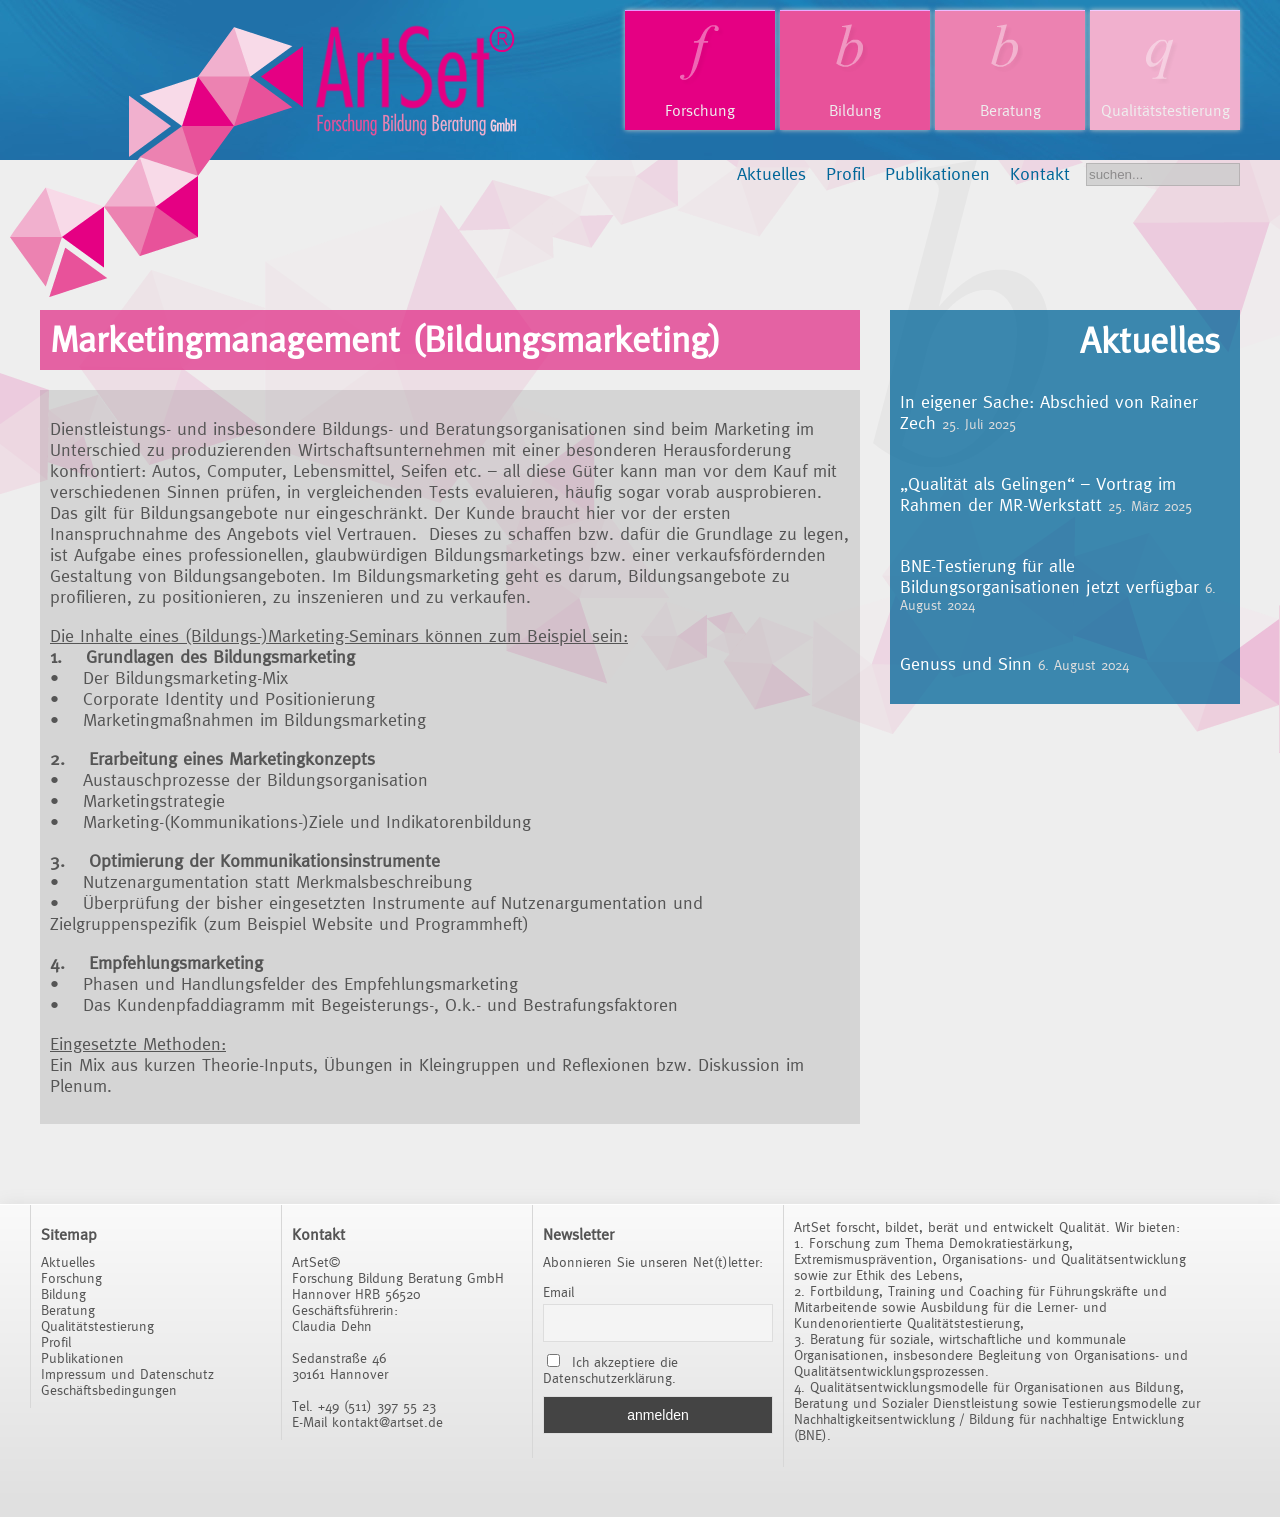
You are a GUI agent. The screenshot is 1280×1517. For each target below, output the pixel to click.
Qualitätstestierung (1165, 110)
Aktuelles (771, 173)
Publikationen (937, 173)
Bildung (855, 110)
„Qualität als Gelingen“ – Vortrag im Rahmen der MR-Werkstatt (1038, 494)
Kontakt (1040, 173)
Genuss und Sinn (966, 663)
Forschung (700, 110)
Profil (845, 173)
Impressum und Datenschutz (127, 1374)
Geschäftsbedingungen (109, 1390)
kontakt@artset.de (387, 1422)
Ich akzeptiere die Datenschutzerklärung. (610, 1370)
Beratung (1010, 110)
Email (558, 1292)
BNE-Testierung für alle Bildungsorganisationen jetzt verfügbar (1049, 576)
